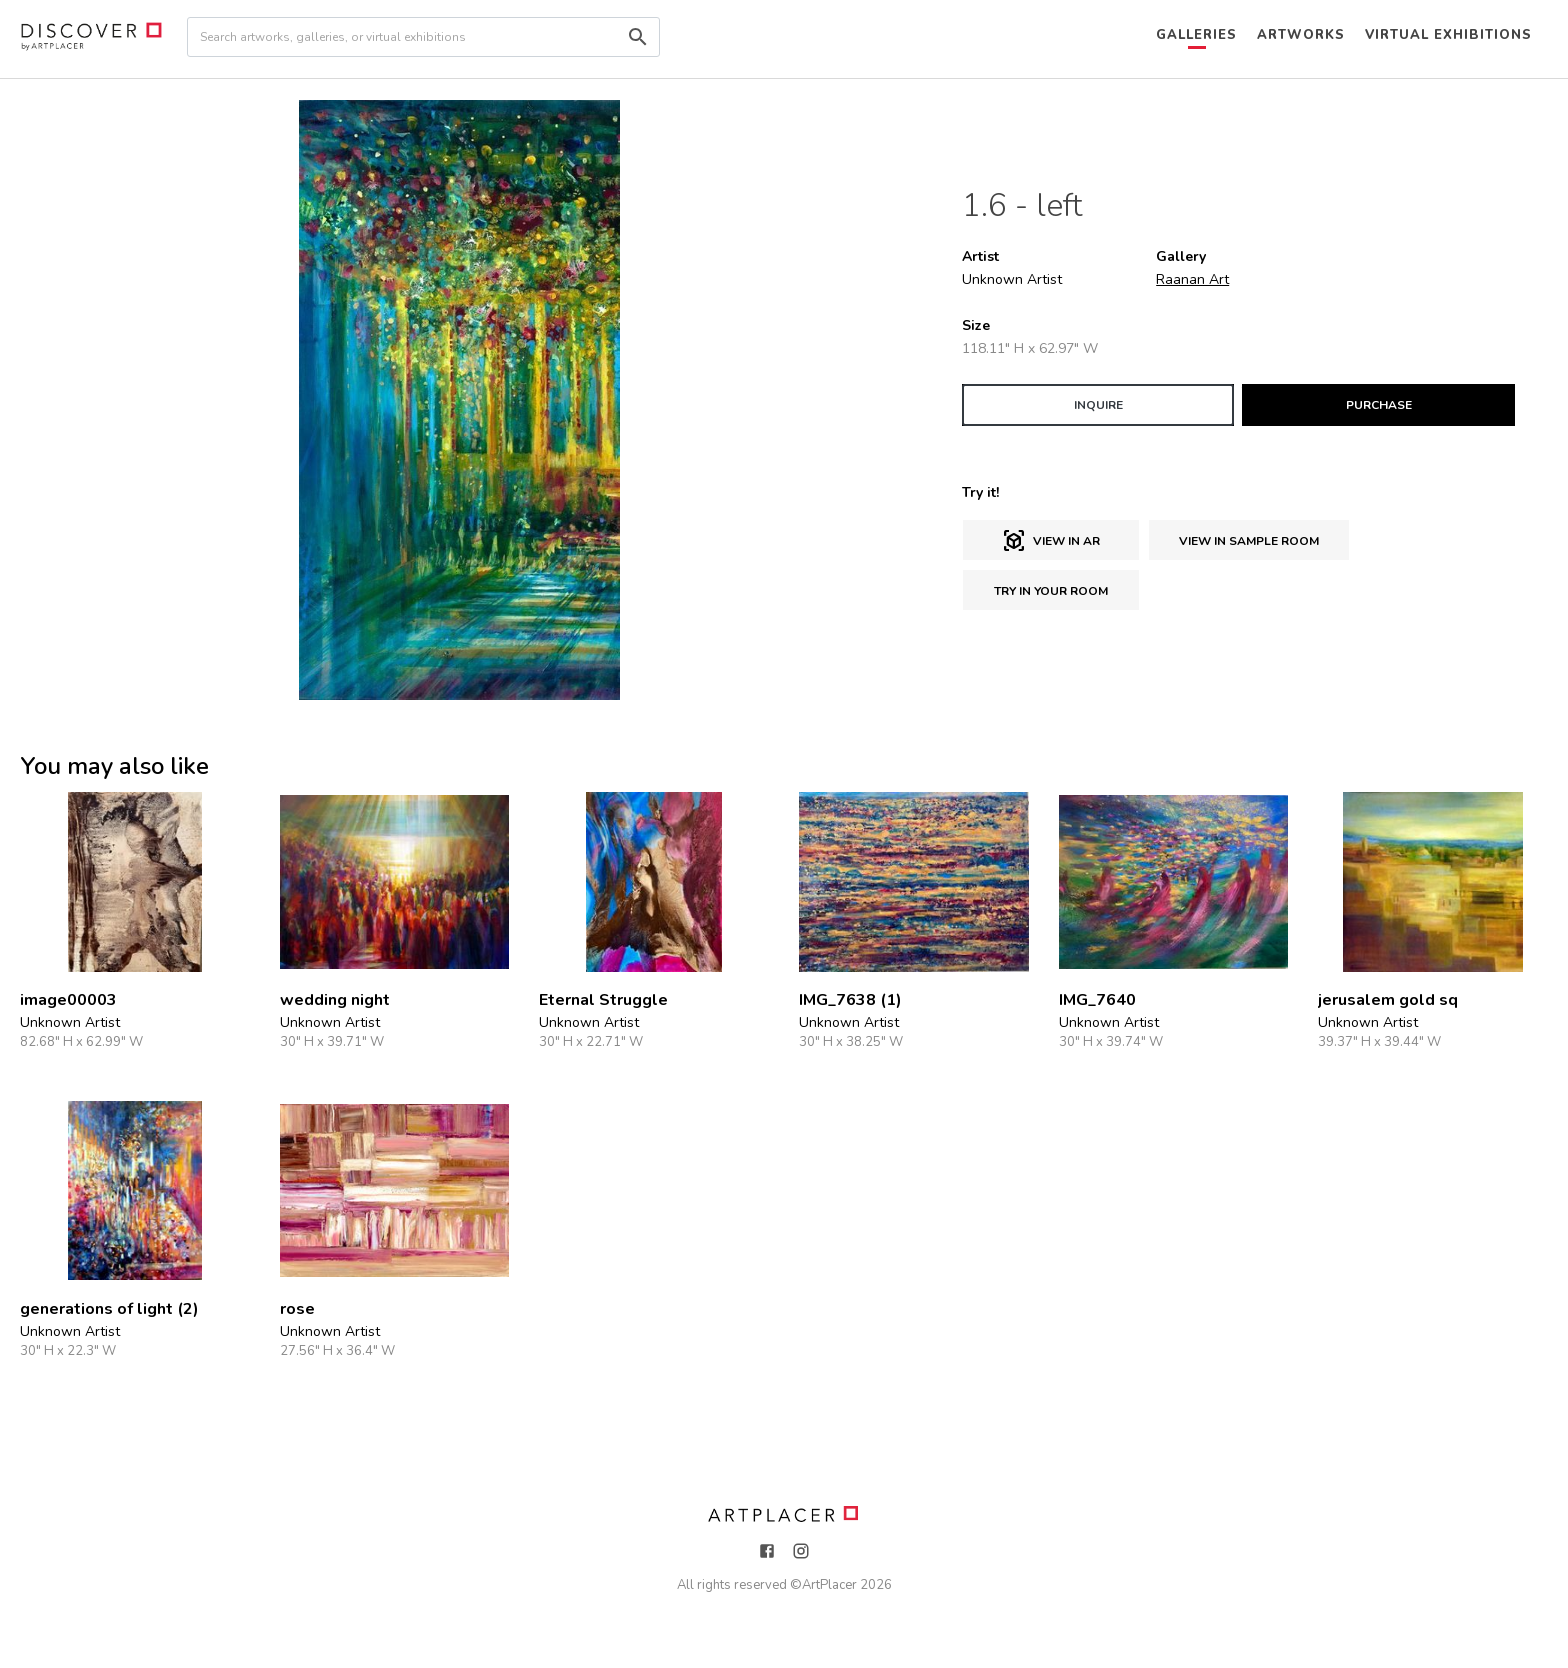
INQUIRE (1098, 405)
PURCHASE (1379, 405)
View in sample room (1249, 541)
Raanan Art (1192, 279)
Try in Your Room (1051, 591)
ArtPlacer (829, 1585)
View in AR (1051, 541)
